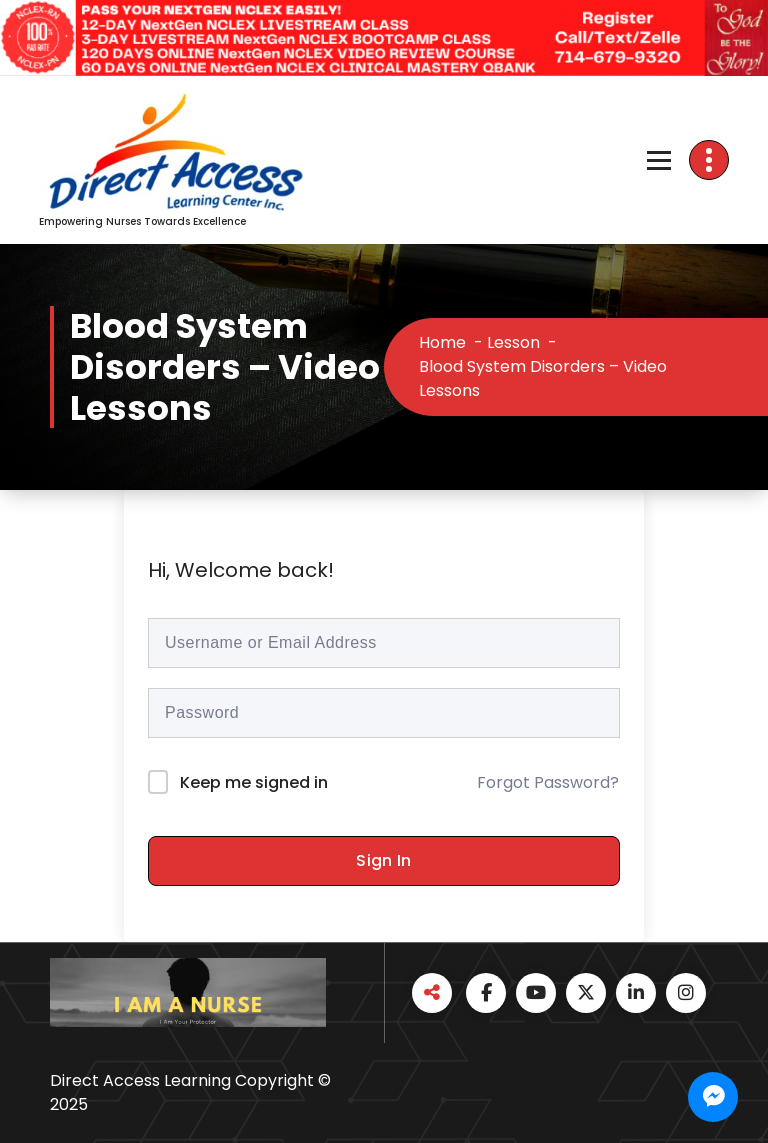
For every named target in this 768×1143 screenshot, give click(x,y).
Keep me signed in (254, 782)
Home (442, 342)
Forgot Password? (548, 782)
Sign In (383, 860)
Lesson (513, 342)
